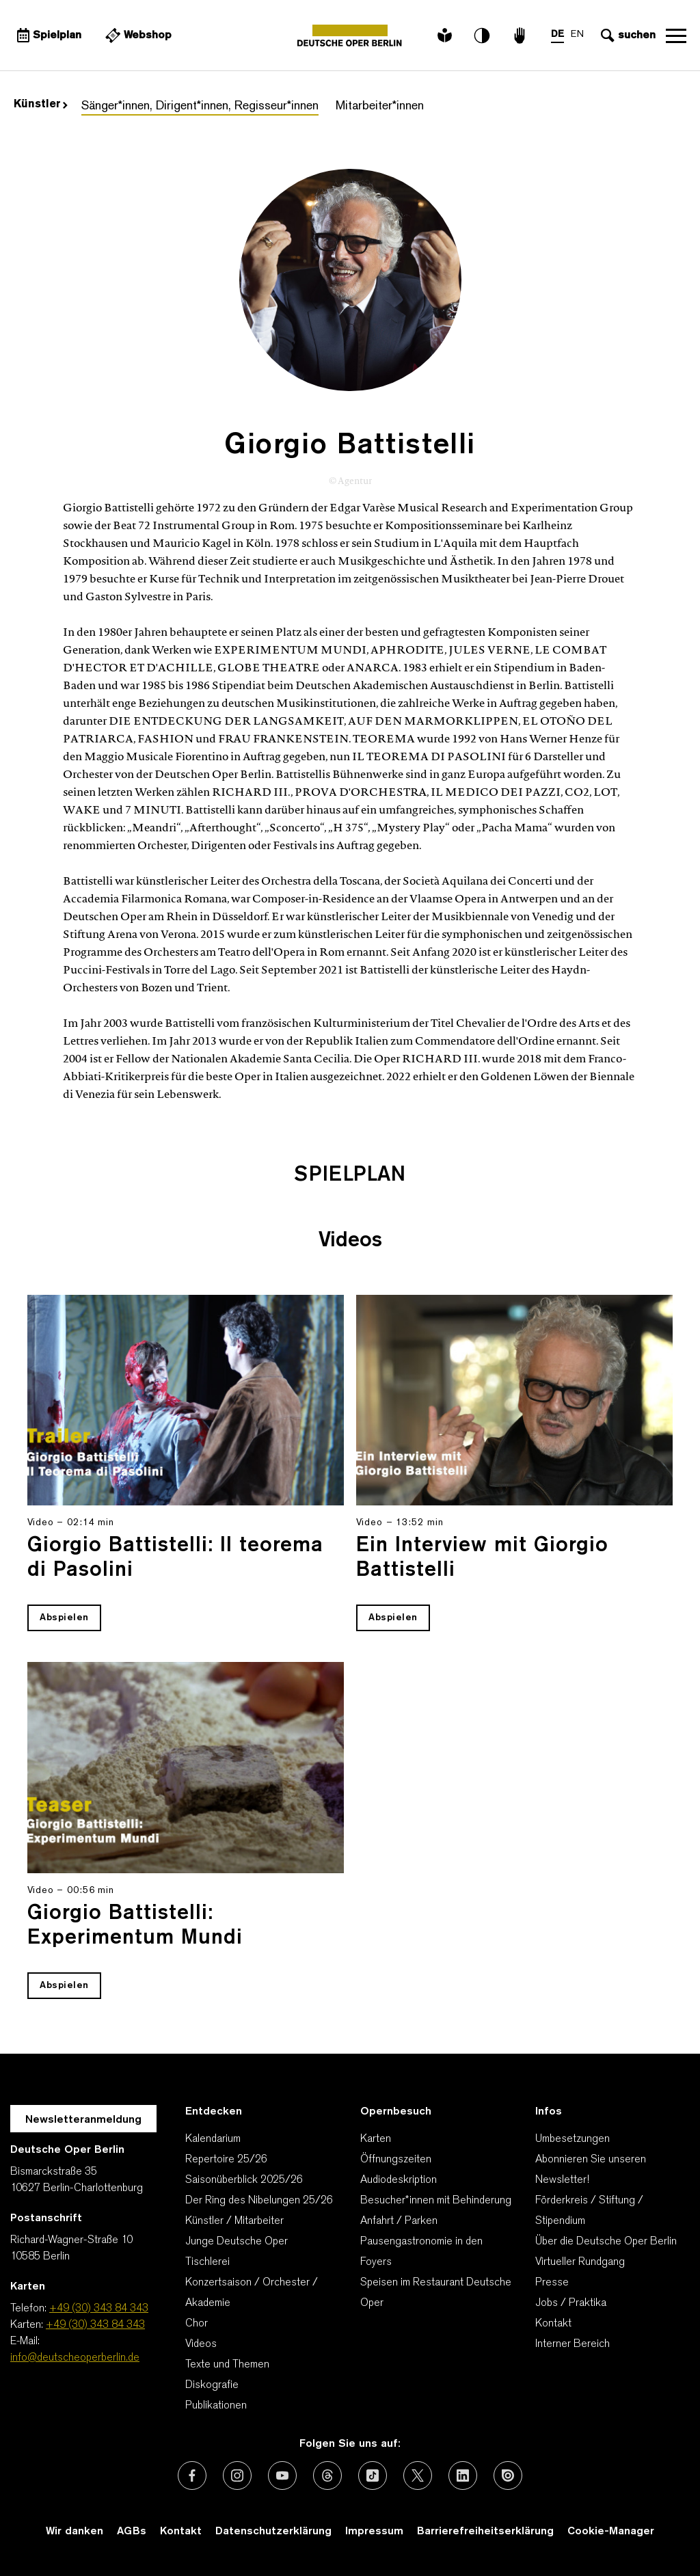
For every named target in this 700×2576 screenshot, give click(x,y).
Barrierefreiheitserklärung (485, 2531)
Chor (196, 2323)
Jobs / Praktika (570, 2303)
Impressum (374, 2531)
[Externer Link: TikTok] (372, 2475)
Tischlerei (207, 2262)
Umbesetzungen (572, 2139)
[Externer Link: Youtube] (282, 2475)
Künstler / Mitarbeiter (234, 2221)
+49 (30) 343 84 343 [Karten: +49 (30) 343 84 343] (95, 2325)
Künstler (41, 104)
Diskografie (212, 2385)
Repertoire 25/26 (226, 2159)
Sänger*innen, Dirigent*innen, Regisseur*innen (200, 106)
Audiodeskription (398, 2180)
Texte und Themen (227, 2364)
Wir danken (74, 2531)
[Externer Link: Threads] (327, 2475)
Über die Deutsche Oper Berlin (606, 2241)
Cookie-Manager (610, 2531)
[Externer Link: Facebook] (192, 2475)
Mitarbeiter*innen (380, 106)
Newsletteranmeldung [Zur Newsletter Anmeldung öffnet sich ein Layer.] (83, 2120)
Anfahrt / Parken (399, 2221)
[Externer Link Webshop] (137, 35)
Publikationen (216, 2405)
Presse (552, 2282)
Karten (375, 2139)
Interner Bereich (572, 2344)
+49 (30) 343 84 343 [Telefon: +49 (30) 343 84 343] (98, 2308)
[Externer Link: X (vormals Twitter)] (417, 2475)
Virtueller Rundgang (580, 2262)
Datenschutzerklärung (273, 2531)
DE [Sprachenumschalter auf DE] (557, 34)
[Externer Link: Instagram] (237, 2475)
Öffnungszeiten (395, 2159)
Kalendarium (213, 2139)
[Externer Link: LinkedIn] (462, 2475)
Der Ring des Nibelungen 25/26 (259, 2200)
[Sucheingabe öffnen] (626, 35)
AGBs (131, 2531)
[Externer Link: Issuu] (508, 2475)
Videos (201, 2344)
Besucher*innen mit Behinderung (435, 2200)
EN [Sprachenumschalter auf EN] (577, 34)
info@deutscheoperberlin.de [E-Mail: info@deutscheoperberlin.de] (74, 2357)
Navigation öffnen (676, 35)
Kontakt (553, 2323)
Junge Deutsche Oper (236, 2241)
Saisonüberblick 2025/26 (244, 2180)
